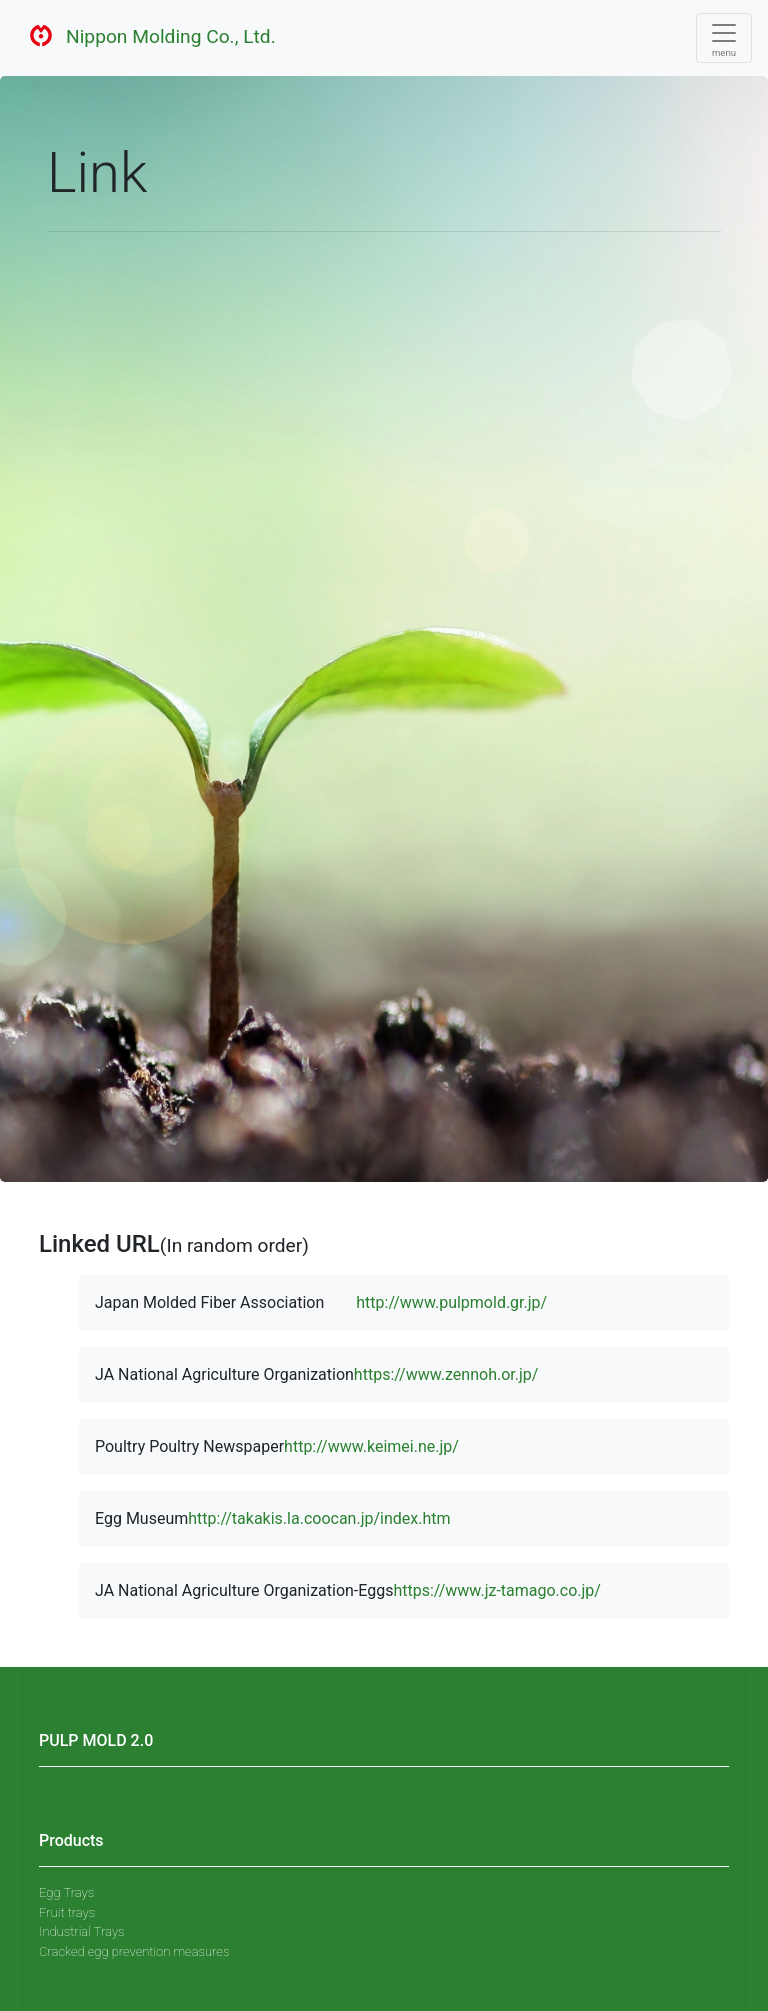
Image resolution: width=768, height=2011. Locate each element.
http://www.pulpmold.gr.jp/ (451, 1302)
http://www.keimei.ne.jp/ (371, 1446)
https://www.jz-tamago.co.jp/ (497, 1590)
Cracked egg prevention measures (134, 1951)
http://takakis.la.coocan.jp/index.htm (319, 1518)
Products (71, 1840)
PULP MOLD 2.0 (96, 1740)
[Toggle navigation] (724, 38)
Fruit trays (67, 1912)
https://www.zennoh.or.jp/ (446, 1374)
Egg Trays (66, 1892)
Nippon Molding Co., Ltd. (146, 38)
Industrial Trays (82, 1931)
